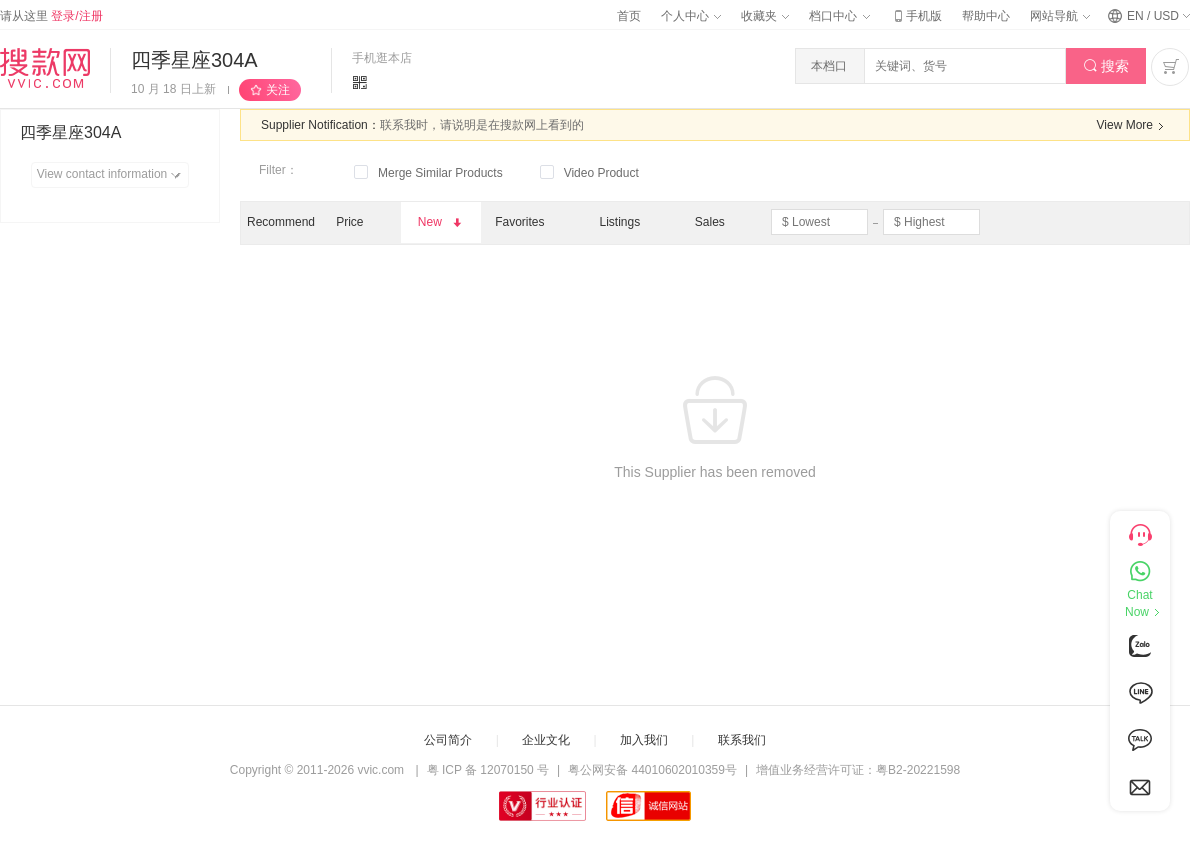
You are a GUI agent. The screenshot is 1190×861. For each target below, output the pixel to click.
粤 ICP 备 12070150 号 (488, 770)
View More (1133, 126)
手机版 (916, 16)
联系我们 (742, 740)
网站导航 (1060, 16)
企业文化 (546, 740)
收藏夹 (765, 16)
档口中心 (839, 16)
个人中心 (691, 16)
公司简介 (448, 740)
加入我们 (644, 740)
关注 (278, 90)
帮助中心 (986, 16)
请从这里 (51, 16)
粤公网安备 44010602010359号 (652, 770)
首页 (629, 16)
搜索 (1106, 66)
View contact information (112, 175)
